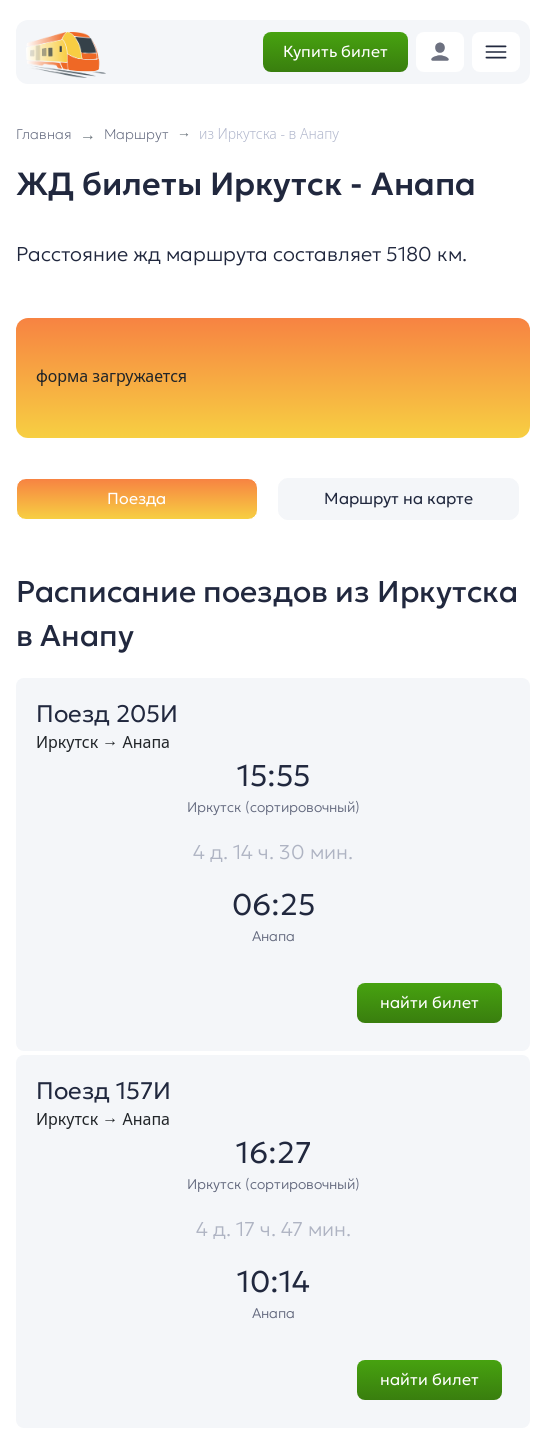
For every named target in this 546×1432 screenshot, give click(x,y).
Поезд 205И (107, 714)
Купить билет (335, 51)
